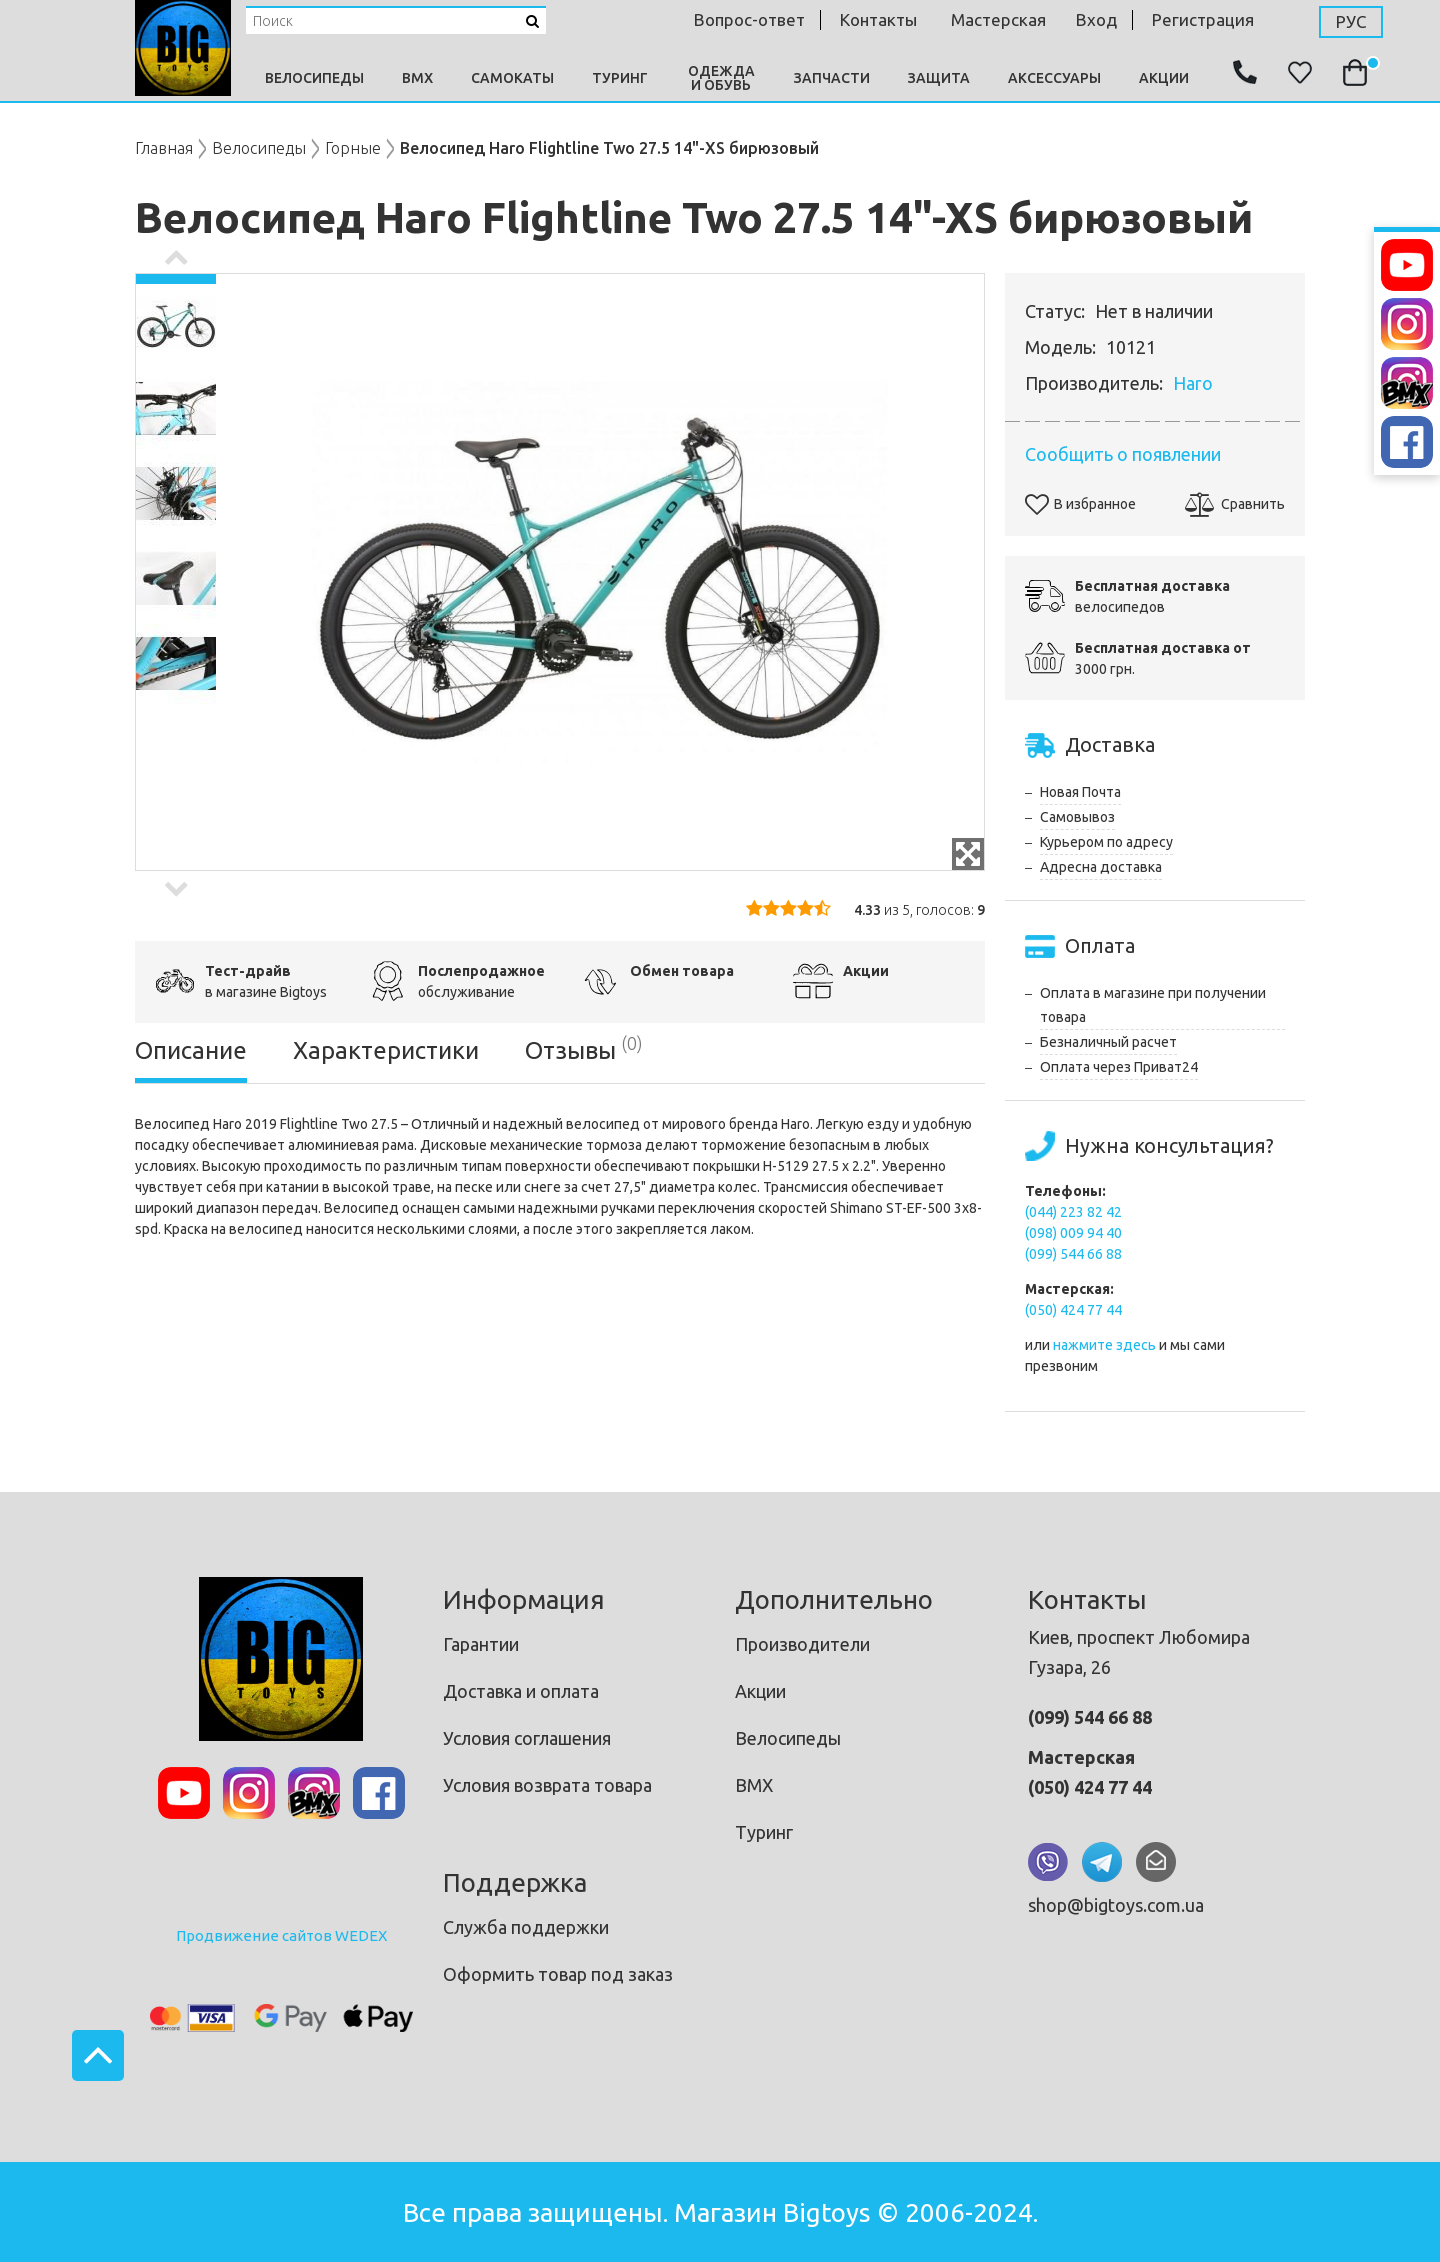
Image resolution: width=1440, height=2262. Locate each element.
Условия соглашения (527, 1738)
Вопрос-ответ (749, 19)
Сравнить (1235, 504)
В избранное (1080, 504)
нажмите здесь (1104, 1345)
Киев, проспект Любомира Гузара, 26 (1139, 1652)
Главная (164, 148)
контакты (878, 19)
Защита (939, 78)
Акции (1164, 78)
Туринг (620, 78)
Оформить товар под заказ (558, 1974)
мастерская (998, 19)
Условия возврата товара (547, 1785)
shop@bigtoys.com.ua (1116, 1905)
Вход (1096, 19)
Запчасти (832, 78)
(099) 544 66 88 (1073, 1254)
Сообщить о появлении (1123, 454)
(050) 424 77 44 (1073, 1310)
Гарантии (481, 1644)
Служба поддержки (526, 1927)
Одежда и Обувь (721, 78)
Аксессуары (1054, 78)
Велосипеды (314, 78)
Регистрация (1203, 19)
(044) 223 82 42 (1073, 1212)
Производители (802, 1644)
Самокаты (512, 78)
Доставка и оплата (521, 1691)
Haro (1193, 383)
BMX (417, 78)
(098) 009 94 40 (1073, 1233)
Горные (353, 148)
